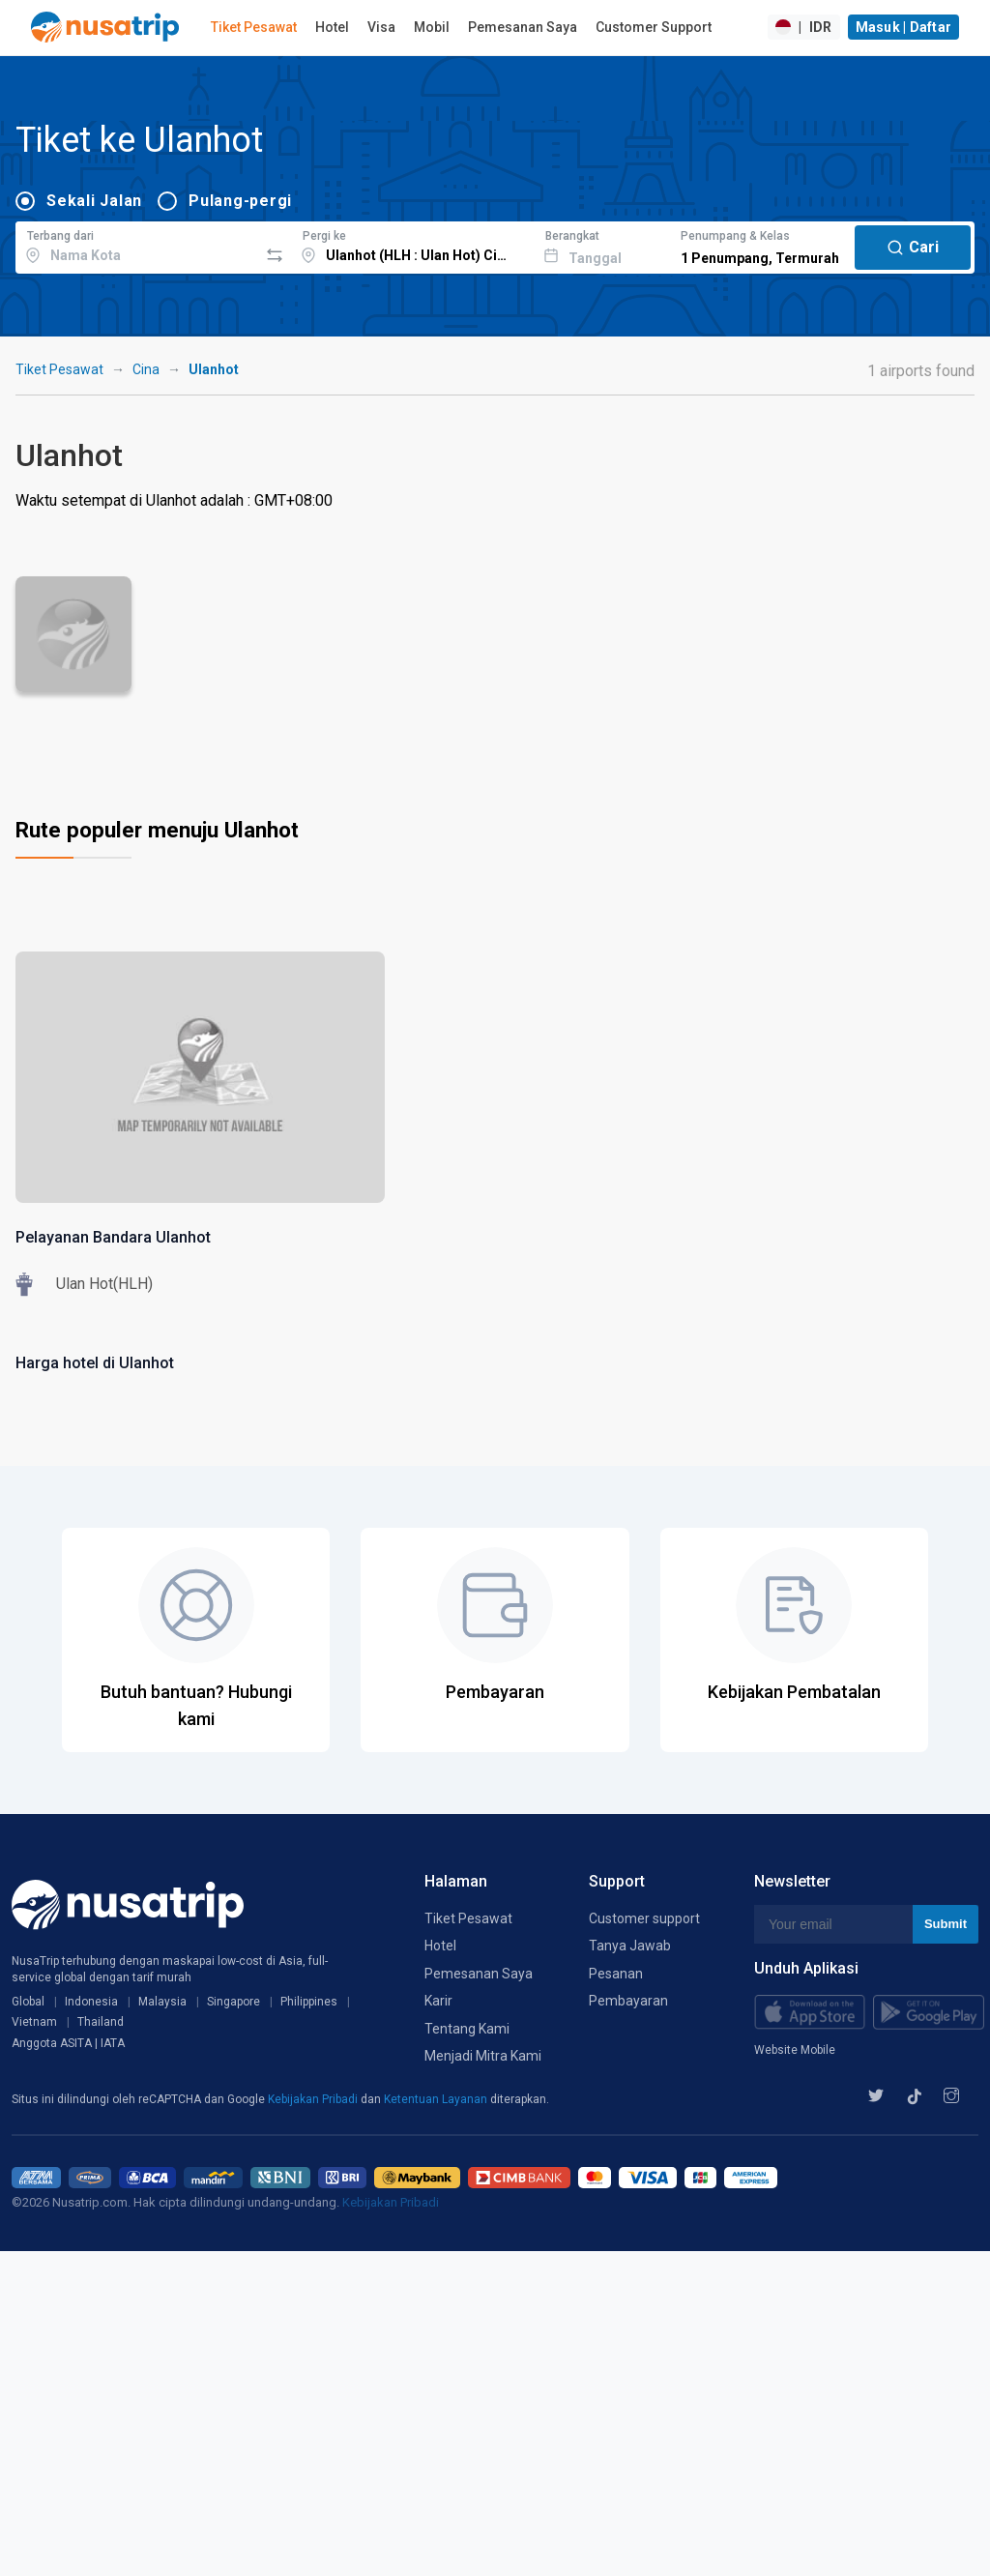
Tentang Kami (467, 2028)
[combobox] (136, 244)
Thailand (100, 2022)
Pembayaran (628, 2000)
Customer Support (654, 27)
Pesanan (616, 1973)
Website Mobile (794, 2050)
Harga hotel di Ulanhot (94, 1363)
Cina (146, 369)
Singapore (233, 2001)
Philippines (308, 2001)
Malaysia (162, 2001)
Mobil (432, 27)
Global (28, 2001)
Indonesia (91, 2001)
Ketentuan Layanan (437, 2099)
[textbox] (136, 244)
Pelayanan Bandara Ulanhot (113, 1237)
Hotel (332, 27)
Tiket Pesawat (254, 27)
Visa (381, 27)
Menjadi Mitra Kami (482, 2056)
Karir (438, 2000)
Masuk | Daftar (904, 27)
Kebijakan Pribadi (314, 2099)
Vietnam (34, 2022)
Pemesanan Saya (522, 27)
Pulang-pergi (240, 200)
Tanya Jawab (630, 1945)
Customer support (644, 1918)
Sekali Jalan (94, 200)
